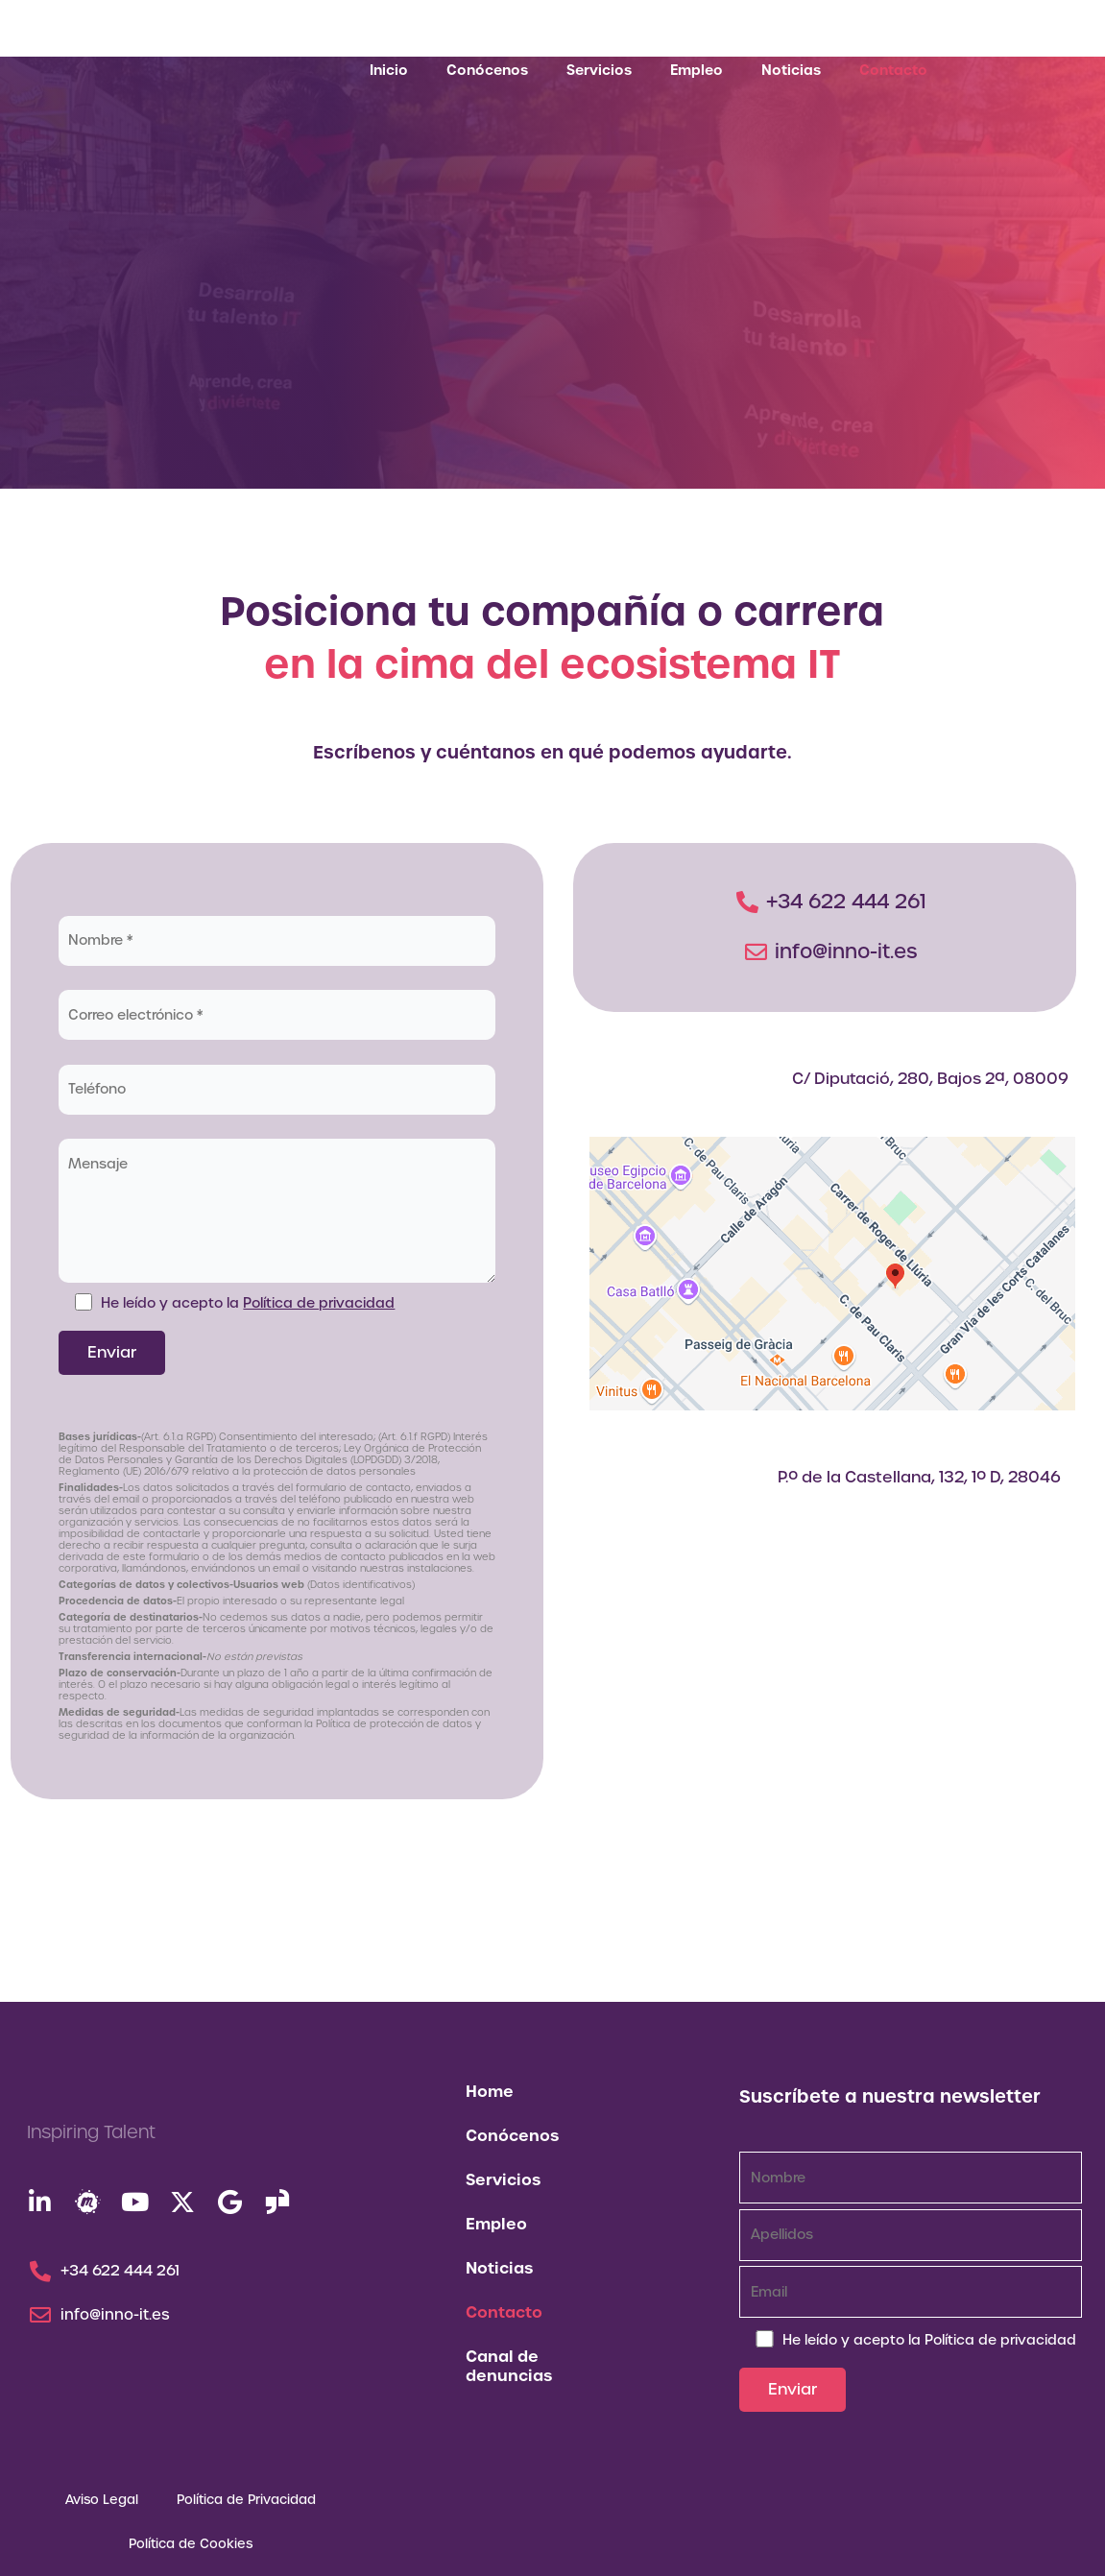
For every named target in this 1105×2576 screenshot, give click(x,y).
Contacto (893, 70)
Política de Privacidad (246, 2500)
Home (490, 2091)
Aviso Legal (101, 2500)
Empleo (696, 70)
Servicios (599, 70)
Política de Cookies (190, 2544)
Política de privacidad (320, 1303)
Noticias (791, 70)
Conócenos (487, 70)
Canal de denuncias (509, 2366)
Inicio (389, 70)
